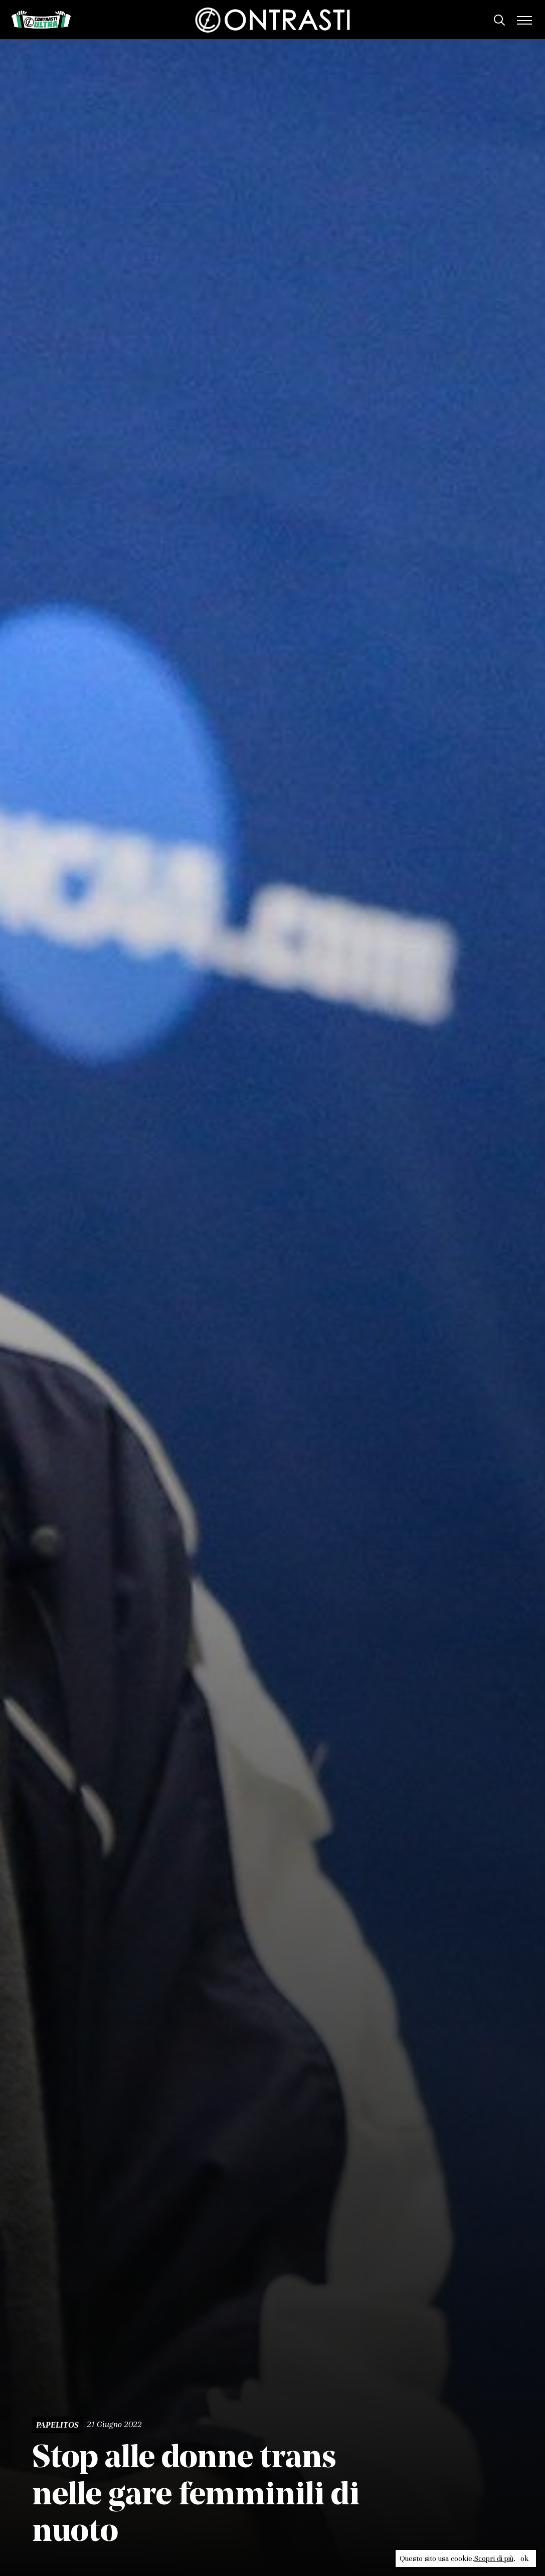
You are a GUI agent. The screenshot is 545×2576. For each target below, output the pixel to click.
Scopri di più (493, 2558)
